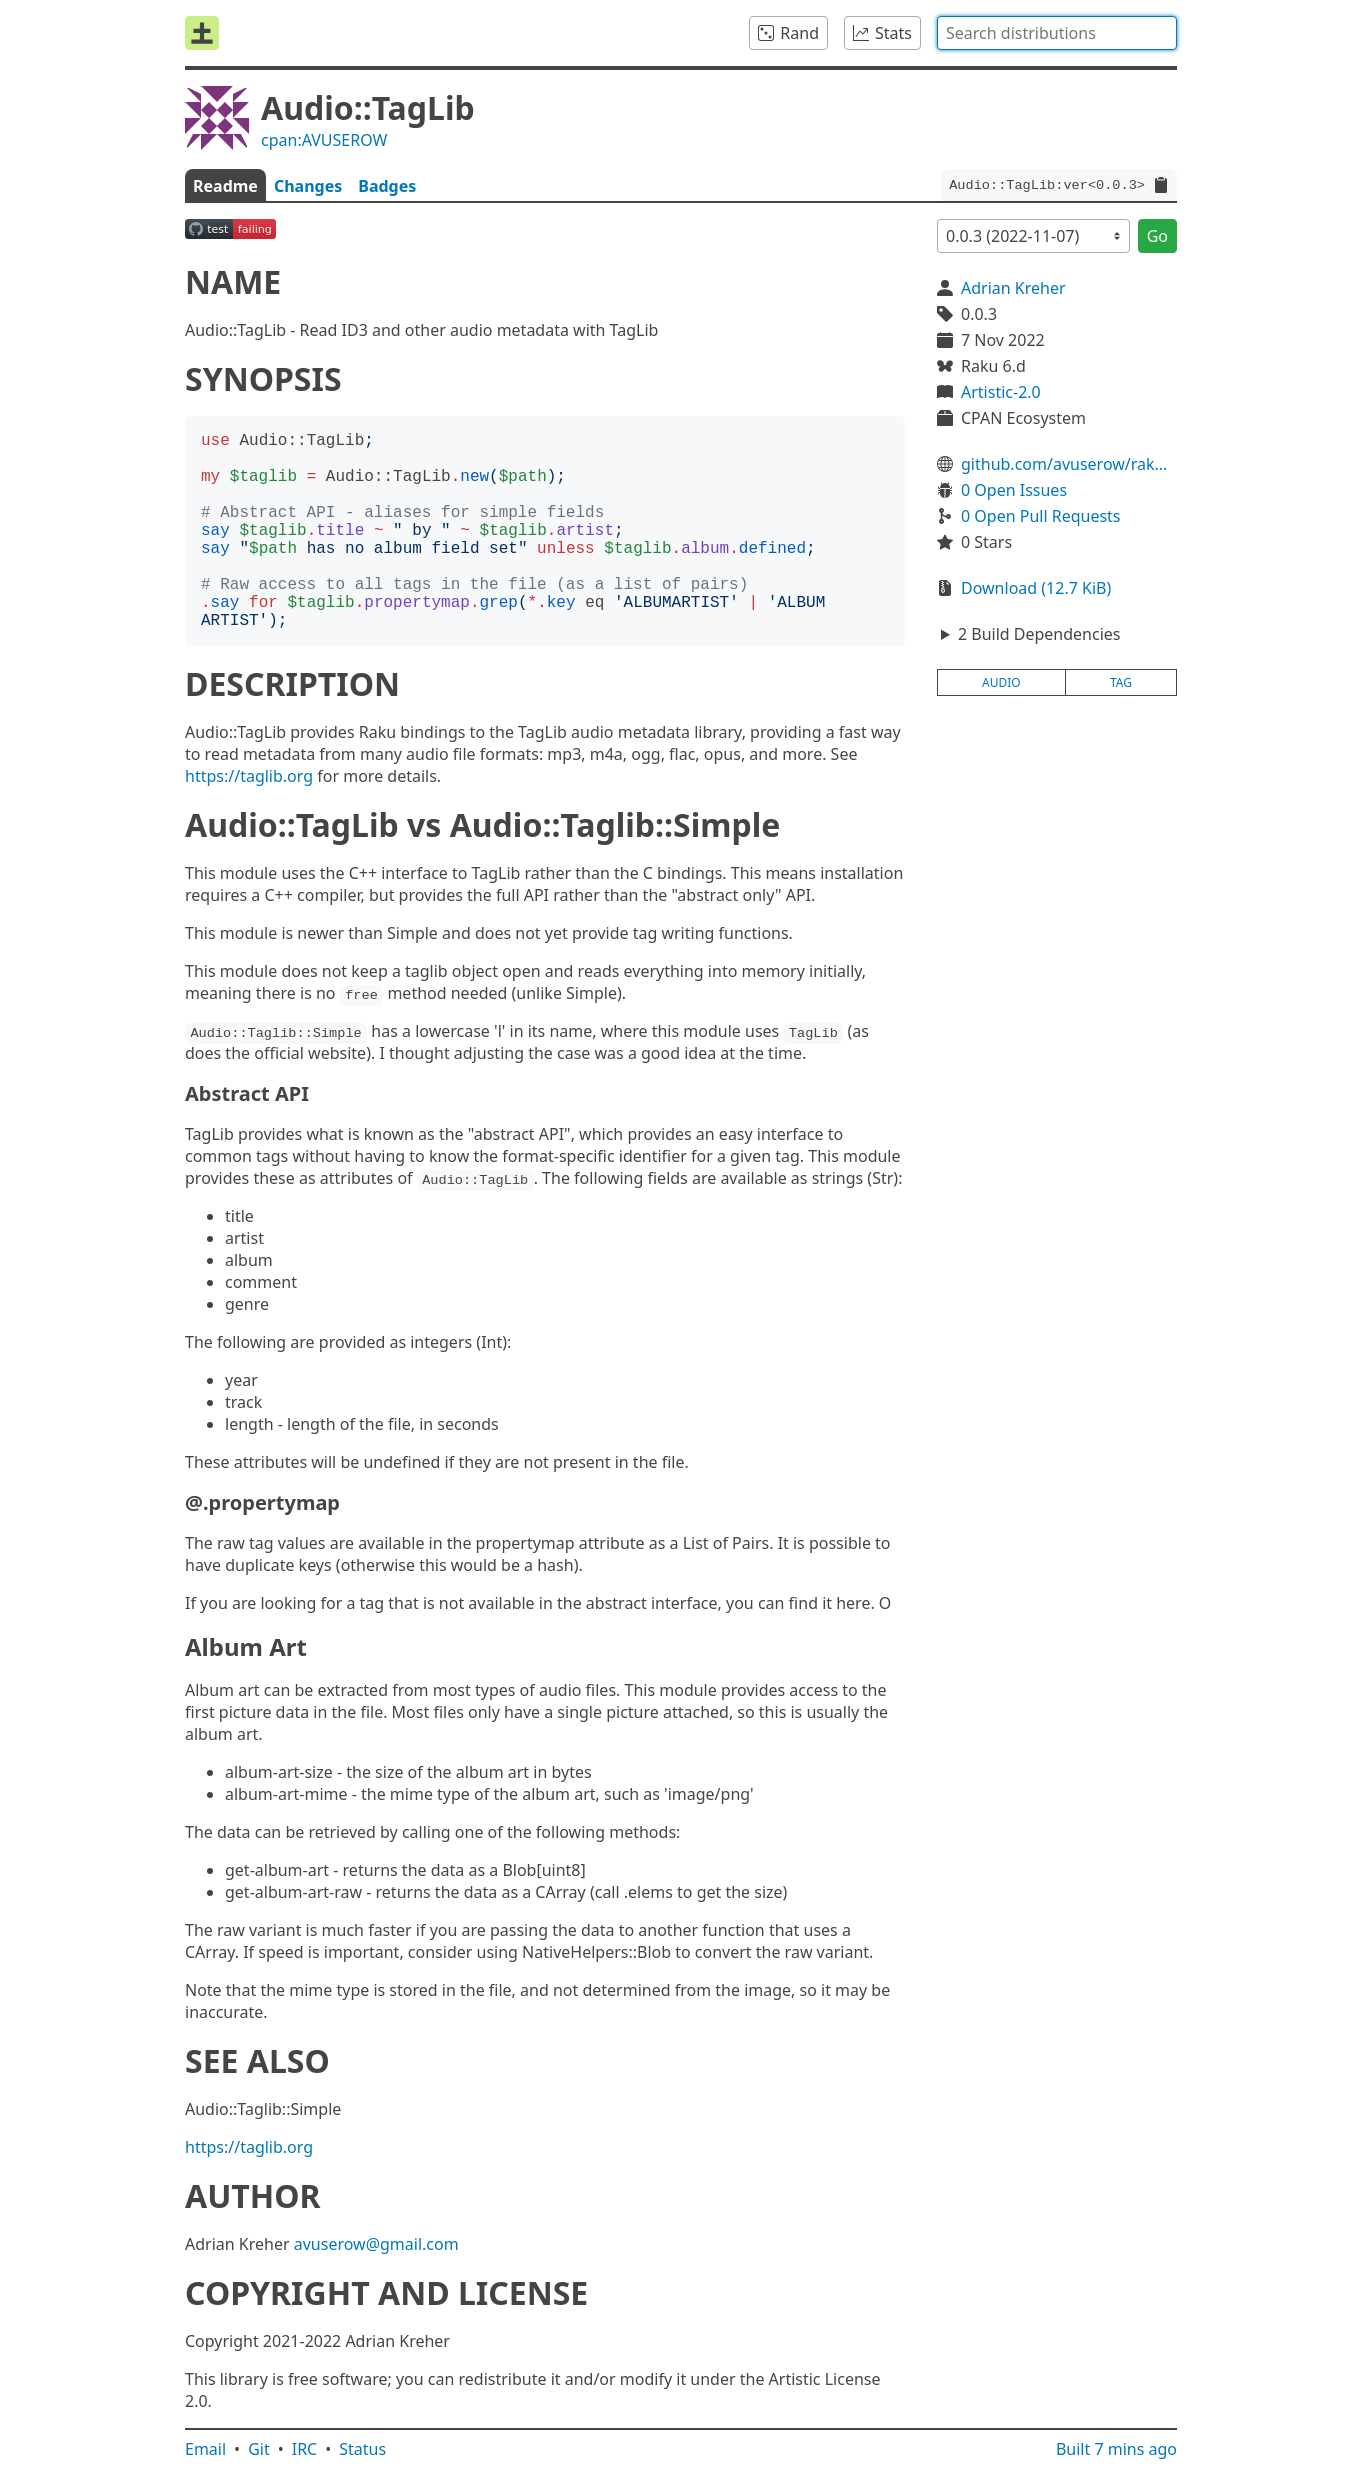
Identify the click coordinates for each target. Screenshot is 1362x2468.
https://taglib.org (249, 776)
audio (1001, 682)
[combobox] (1057, 33)
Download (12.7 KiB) (1036, 588)
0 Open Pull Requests (1041, 516)
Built (1116, 2449)
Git (259, 2449)
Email (205, 2449)
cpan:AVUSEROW (324, 140)
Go (1157, 236)
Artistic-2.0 (1001, 392)
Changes (308, 186)
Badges (387, 186)
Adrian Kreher (1013, 288)
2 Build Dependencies (1039, 634)
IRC (305, 2449)
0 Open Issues (1014, 490)
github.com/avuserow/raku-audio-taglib (1069, 464)
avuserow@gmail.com (376, 2244)
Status (362, 2449)
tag (1121, 682)
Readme (225, 186)
